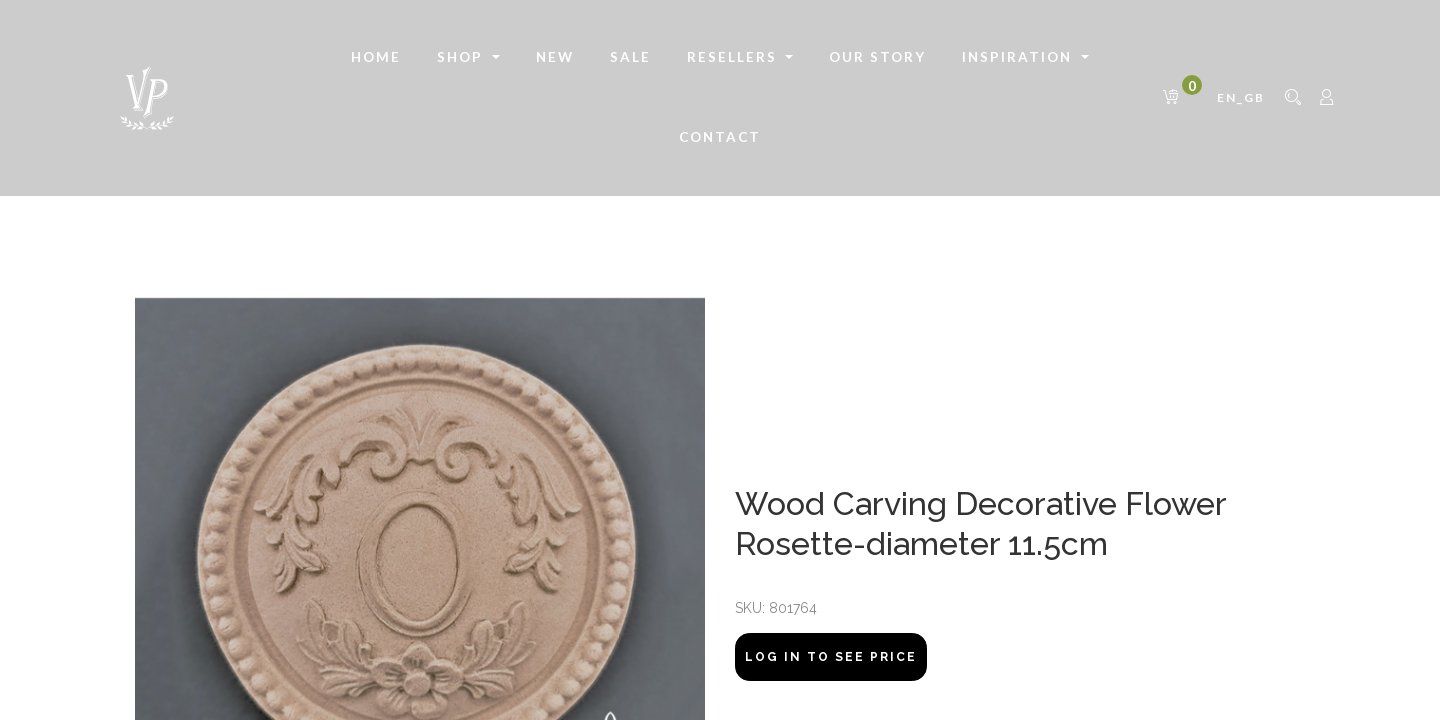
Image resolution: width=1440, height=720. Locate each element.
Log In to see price (831, 657)
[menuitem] (376, 58)
